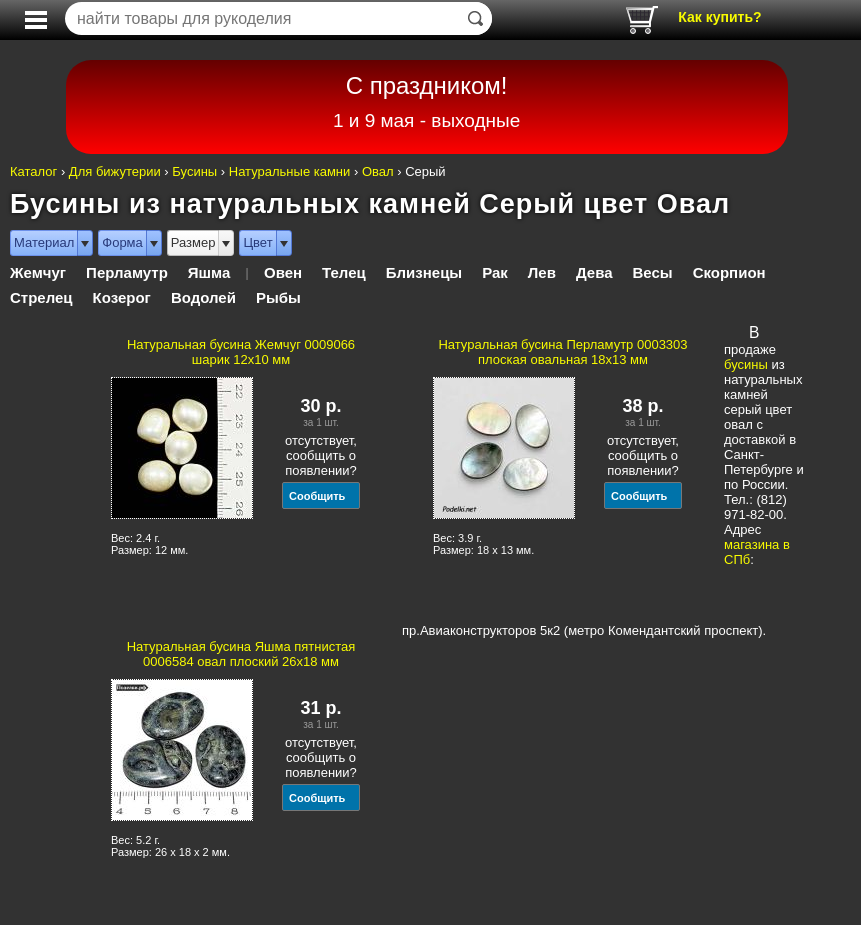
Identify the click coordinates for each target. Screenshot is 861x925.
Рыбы (278, 297)
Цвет (257, 242)
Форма (122, 242)
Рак (495, 272)
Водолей (203, 297)
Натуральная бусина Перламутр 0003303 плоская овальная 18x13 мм (562, 352)
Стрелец (41, 297)
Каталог (33, 171)
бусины (746, 364)
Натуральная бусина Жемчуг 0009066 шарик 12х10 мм (241, 352)
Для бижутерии (115, 171)
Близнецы (424, 272)
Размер (193, 242)
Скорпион (729, 272)
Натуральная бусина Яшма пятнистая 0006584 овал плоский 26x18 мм (241, 654)
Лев (542, 272)
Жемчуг (38, 272)
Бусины (194, 171)
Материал (44, 242)
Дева (594, 272)
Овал (378, 171)
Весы (653, 272)
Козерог (122, 297)
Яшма (209, 272)
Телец (344, 272)
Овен (283, 272)
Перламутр (127, 272)
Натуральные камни (290, 171)
